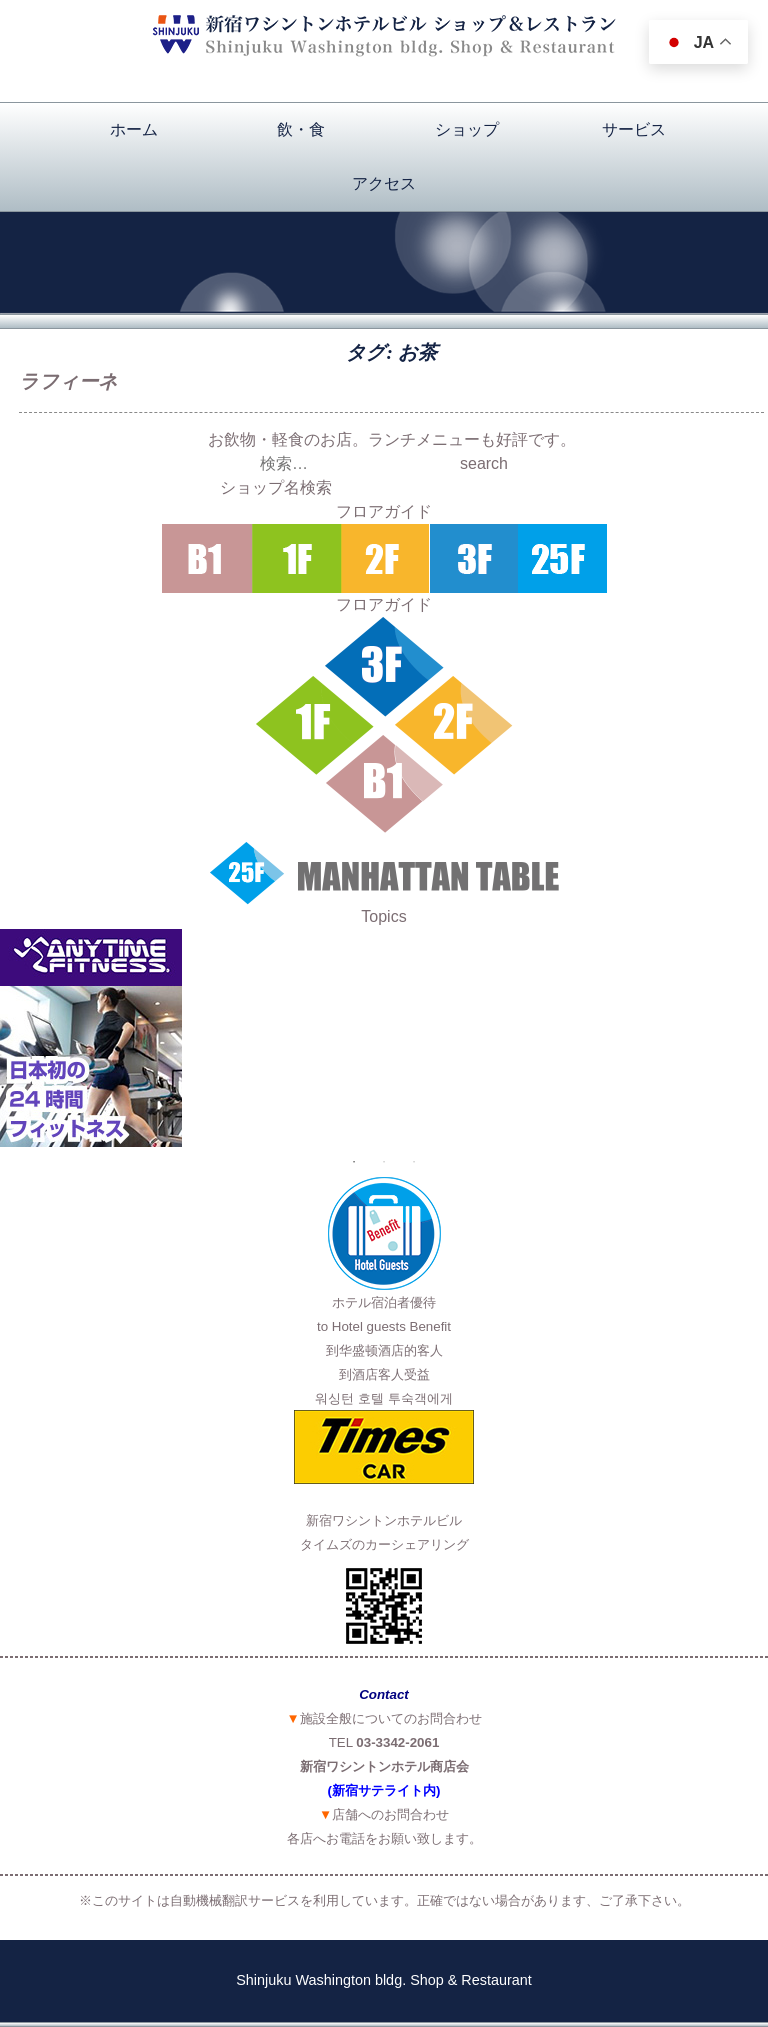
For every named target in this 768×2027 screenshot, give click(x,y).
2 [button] (384, 1162)
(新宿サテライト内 (382, 1790)
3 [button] (414, 1162)
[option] (384, 1038)
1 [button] (354, 1162)
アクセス (384, 183)
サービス (634, 129)
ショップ (467, 129)
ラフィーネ (68, 381)
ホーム (134, 129)
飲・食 (301, 129)
